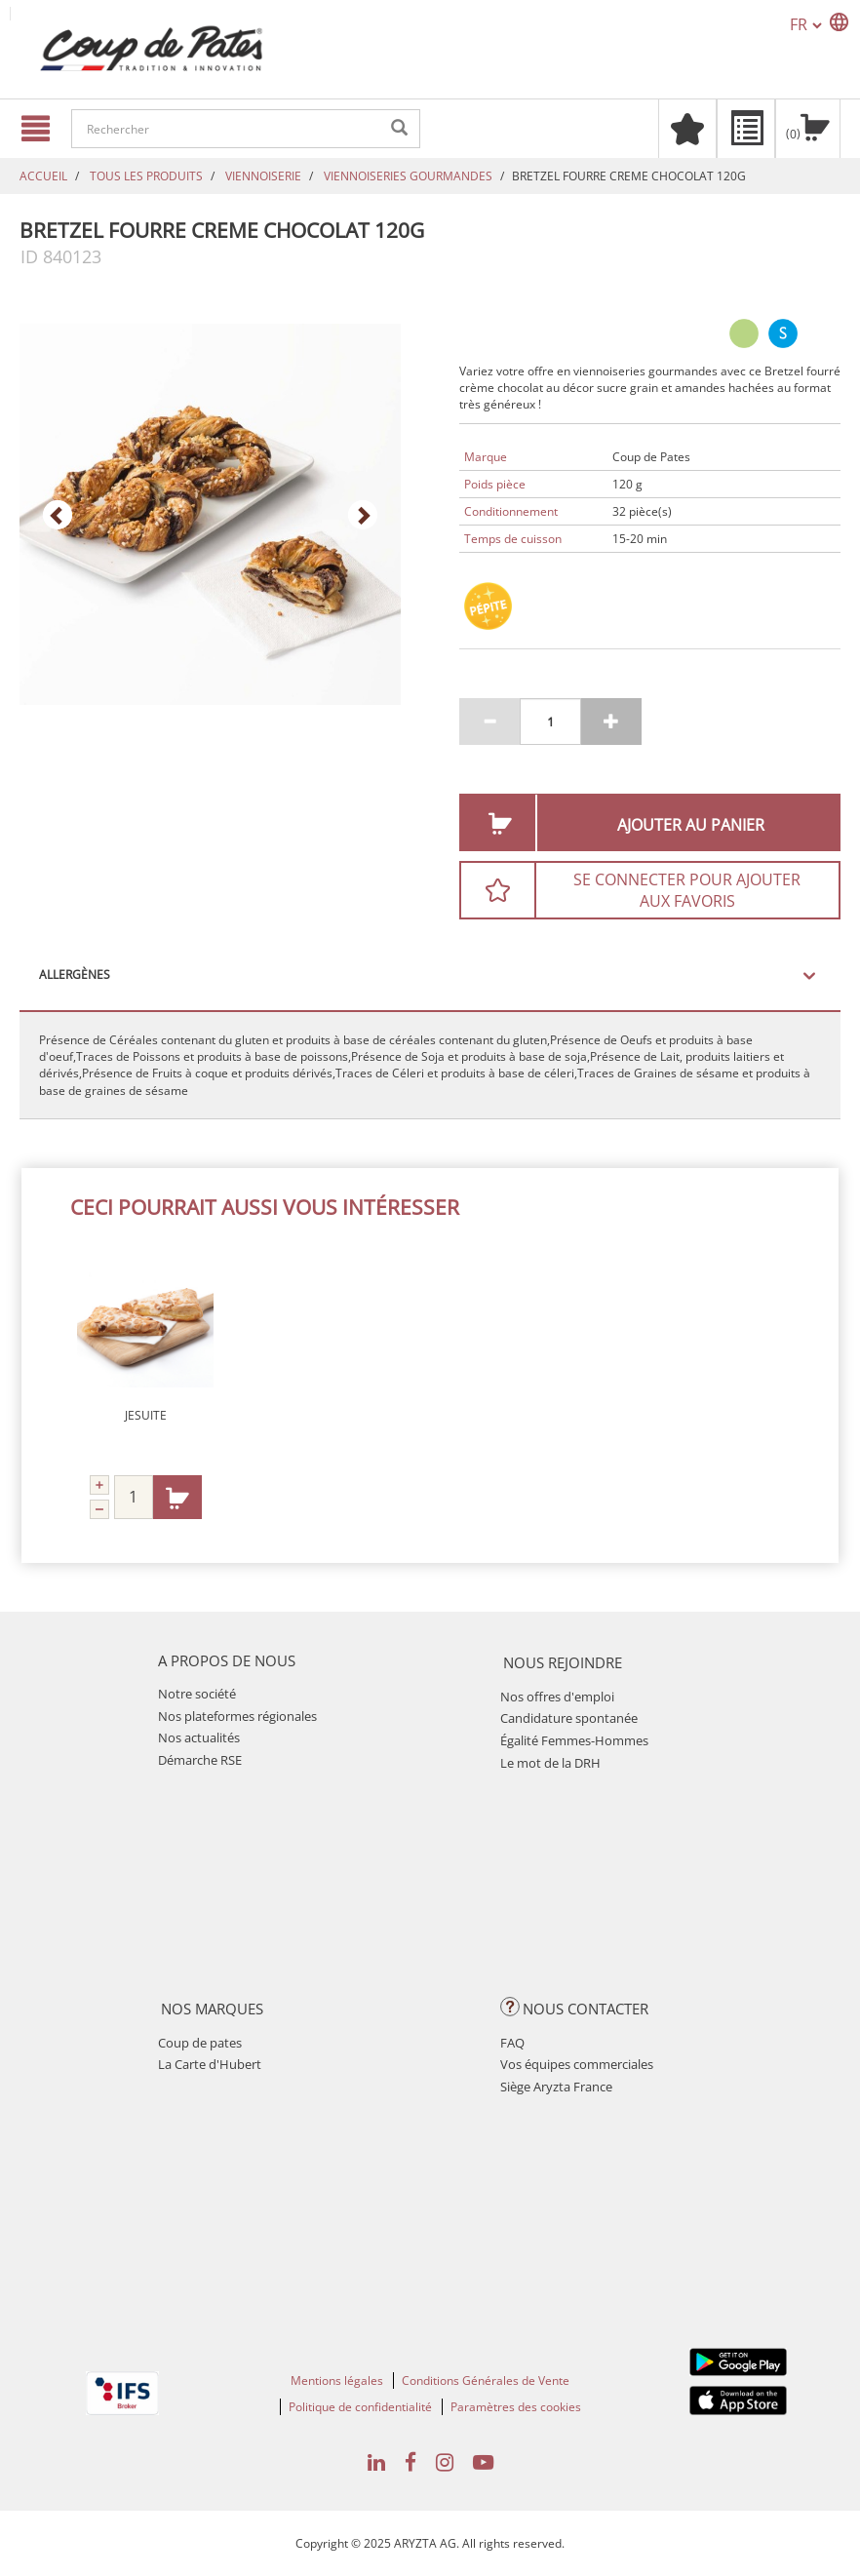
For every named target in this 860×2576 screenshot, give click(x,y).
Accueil (43, 176)
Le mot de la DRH (550, 1763)
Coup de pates (200, 2042)
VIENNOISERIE (263, 176)
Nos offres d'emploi (557, 1696)
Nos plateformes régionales (237, 1716)
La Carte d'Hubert (209, 2064)
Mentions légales (337, 2380)
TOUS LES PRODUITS (146, 176)
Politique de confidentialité (360, 2407)
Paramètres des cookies (515, 2407)
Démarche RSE (200, 1760)
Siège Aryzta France (556, 2086)
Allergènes (74, 975)
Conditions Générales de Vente (485, 2380)
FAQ (512, 2042)
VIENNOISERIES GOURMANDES (408, 176)
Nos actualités (199, 1737)
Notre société (197, 1693)
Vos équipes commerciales (576, 2064)
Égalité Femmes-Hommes (574, 1740)
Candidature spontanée (569, 1718)
